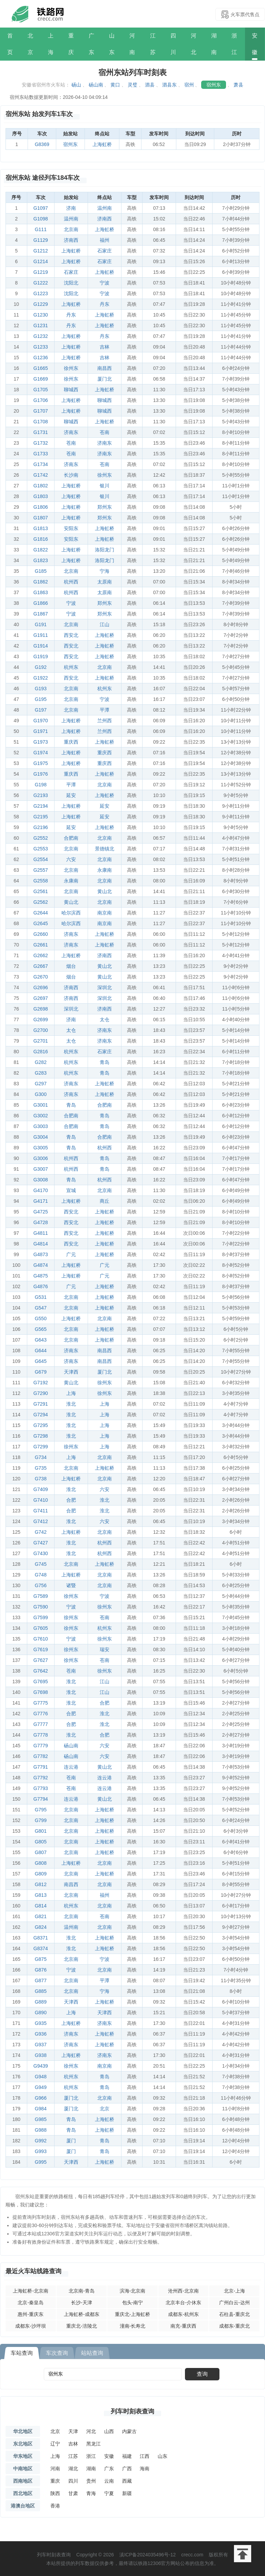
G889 (41, 2002)
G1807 (40, 517)
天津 (73, 2431)
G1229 (40, 304)
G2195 (40, 816)
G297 (41, 1083)
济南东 (71, 432)
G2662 (40, 955)
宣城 (71, 1190)
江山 (104, 624)
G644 (41, 1350)
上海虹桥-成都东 (81, 2314)
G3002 (40, 1115)
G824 (41, 1927)
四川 (173, 44)
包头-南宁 (132, 2302)
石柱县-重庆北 (234, 2314)
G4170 (40, 1190)
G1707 (40, 411)
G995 (41, 2162)
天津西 (71, 1372)
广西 (127, 2468)
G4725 (40, 1211)
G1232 (40, 336)
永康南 (104, 870)
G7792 (40, 1777)
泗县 (150, 84)
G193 (41, 688)
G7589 (40, 1596)
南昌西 (104, 368)
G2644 (40, 912)
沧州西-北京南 (183, 2291)
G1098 (40, 218)
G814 (41, 1905)
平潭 (104, 710)
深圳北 (104, 987)
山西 (109, 2431)
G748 (41, 1574)
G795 (41, 1809)
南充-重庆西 (183, 2326)
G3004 (40, 1137)
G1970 (40, 720)
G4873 (40, 1254)
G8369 (42, 144)
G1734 (40, 464)
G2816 (40, 1051)
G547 (41, 1308)
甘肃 (73, 2493)
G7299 (40, 1446)
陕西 (55, 2493)
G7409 (40, 1489)
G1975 (40, 763)
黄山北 (104, 891)
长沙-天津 (81, 2302)
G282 (41, 1062)
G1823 (40, 560)
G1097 (40, 208)
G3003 (40, 1126)
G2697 (40, 998)
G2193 (40, 795)
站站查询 (92, 2353)
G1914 (40, 646)
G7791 (40, 1767)
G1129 (40, 240)
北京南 (71, 229)
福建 (127, 2456)
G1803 (40, 496)
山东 (112, 44)
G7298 (40, 1436)
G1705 (40, 389)
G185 (41, 571)
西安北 (71, 635)
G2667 (40, 966)
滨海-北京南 (133, 2291)
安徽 (254, 44)
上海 (50, 44)
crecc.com (192, 2554)
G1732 (40, 443)
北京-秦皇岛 (30, 2302)
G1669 (40, 379)
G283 (41, 1073)
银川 (104, 485)
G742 (41, 1532)
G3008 (40, 1179)
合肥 (71, 1500)
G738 (41, 1478)
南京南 (104, 912)
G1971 (40, 731)
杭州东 (71, 667)
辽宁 (55, 2443)
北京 (30, 44)
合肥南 (71, 838)
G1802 (40, 485)
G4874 (40, 1265)
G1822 (40, 549)
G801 (41, 1831)
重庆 (71, 44)
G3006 (40, 1158)
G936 (41, 2034)
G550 (41, 1318)
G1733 (40, 453)
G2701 (40, 1041)
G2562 (40, 902)
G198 (41, 784)
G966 (41, 2098)
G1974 (40, 752)
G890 (41, 2012)
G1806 (40, 507)
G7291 (40, 1404)
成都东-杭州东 (183, 2314)
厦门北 (104, 379)
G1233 (40, 347)
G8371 (40, 1938)
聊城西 (71, 389)
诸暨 (71, 1585)
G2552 (40, 838)
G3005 (40, 1147)
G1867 (40, 614)
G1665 (40, 368)
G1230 (40, 315)
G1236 (40, 357)
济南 (71, 208)
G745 (41, 1564)
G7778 (40, 1735)
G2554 (40, 859)
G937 (41, 2044)
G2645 (40, 923)
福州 (104, 240)
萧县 (238, 84)
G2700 (40, 1030)
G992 (41, 2140)
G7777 (40, 1724)
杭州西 (71, 581)
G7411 (40, 1510)
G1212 (40, 251)
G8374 (40, 1948)
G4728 (40, 1222)
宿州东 (213, 84)
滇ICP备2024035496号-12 (147, 2554)
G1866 (40, 603)
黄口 (115, 84)
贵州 (91, 2481)
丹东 (104, 304)
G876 (41, 1970)
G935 (41, 2023)
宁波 (104, 283)
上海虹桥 (102, 144)
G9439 (40, 2066)
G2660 (40, 934)
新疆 (127, 2493)
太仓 (104, 1019)
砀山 (76, 84)
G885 (41, 1991)
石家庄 (104, 251)
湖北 (73, 2468)
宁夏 (109, 2493)
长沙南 (71, 475)
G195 (41, 699)
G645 (41, 1361)
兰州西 (104, 720)
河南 (132, 44)
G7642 (40, 1671)
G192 (41, 667)
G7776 (40, 1713)
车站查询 (22, 2353)
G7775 (40, 1703)
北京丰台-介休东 (183, 2302)
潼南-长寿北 (133, 2326)
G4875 (40, 1276)
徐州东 (71, 368)
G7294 (40, 1414)
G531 (41, 1297)
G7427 (40, 1542)
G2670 (40, 977)
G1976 (40, 774)
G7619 (40, 1649)
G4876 (40, 1286)
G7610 (40, 1639)
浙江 (234, 44)
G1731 (40, 432)
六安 (71, 859)
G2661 (40, 945)
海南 (144, 2468)
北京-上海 (234, 2291)
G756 (41, 1585)
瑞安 (104, 1649)
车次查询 (57, 2353)
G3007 (40, 1169)
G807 (41, 1852)
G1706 (40, 400)
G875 (41, 1959)
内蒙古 (129, 2431)
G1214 (40, 261)
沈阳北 (71, 283)
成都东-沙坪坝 (30, 2326)
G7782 (40, 1756)
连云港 (71, 1767)
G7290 (40, 1393)
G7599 (40, 1617)
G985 (41, 2119)
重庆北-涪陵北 (81, 2326)
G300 (41, 1094)
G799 (41, 1820)
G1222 (40, 283)
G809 (41, 1873)
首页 (10, 44)
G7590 (40, 1607)
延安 (71, 795)
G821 (41, 1916)
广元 (71, 1254)
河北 (193, 44)
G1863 (40, 592)
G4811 (40, 1233)
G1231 (40, 325)
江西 (144, 2456)
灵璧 (132, 84)
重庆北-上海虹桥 (132, 2314)
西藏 (127, 2481)
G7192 (40, 1382)
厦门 (71, 2140)
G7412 (40, 1521)
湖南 (214, 44)
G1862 (40, 581)
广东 (91, 44)
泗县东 (169, 84)
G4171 (40, 1201)
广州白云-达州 (234, 2302)
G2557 (40, 870)
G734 (41, 1457)
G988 (41, 2130)
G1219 (40, 272)
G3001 (40, 1105)
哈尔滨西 (71, 912)
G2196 (40, 827)
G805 (41, 1841)
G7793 (40, 1788)
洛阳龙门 (104, 549)
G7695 (40, 1681)
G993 (41, 2151)
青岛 (104, 1062)
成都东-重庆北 (234, 2326)
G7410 (40, 1500)
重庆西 (71, 742)
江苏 (153, 44)
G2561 (40, 891)
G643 (41, 1340)
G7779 (40, 1745)
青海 (91, 2493)
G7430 (40, 1553)
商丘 (104, 1201)
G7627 (40, 1660)
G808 (41, 1863)
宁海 (104, 571)
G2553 (40, 848)
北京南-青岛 (82, 2291)
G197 (41, 710)
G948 (41, 2076)
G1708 (40, 421)
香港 (55, 2505)
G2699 (40, 1019)
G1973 (40, 742)
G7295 (40, 1425)
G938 (41, 2055)
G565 (41, 1329)
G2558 (40, 880)
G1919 (40, 656)
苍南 (104, 432)
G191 (41, 624)
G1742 (40, 475)
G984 (41, 2108)
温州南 (104, 208)
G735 (41, 1468)
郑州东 (104, 507)
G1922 (40, 678)
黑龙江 (93, 2443)
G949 (41, 2087)
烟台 (71, 966)
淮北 (71, 1404)
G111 (41, 229)
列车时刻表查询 (132, 2411)
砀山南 (96, 84)
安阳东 (71, 528)
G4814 (40, 1243)
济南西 (104, 218)
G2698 (40, 1009)
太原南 (104, 581)
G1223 (40, 293)
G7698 (40, 1692)
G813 (41, 1895)
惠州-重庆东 (30, 2314)
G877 (41, 1980)
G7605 (40, 1628)
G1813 (40, 528)
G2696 (40, 987)
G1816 (40, 539)
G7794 (40, 1799)
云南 (109, 2481)
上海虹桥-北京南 (30, 2291)
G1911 (40, 635)
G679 (41, 1372)
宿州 (189, 84)
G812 (41, 1884)
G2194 (40, 806)
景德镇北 (104, 848)
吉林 (104, 347)
